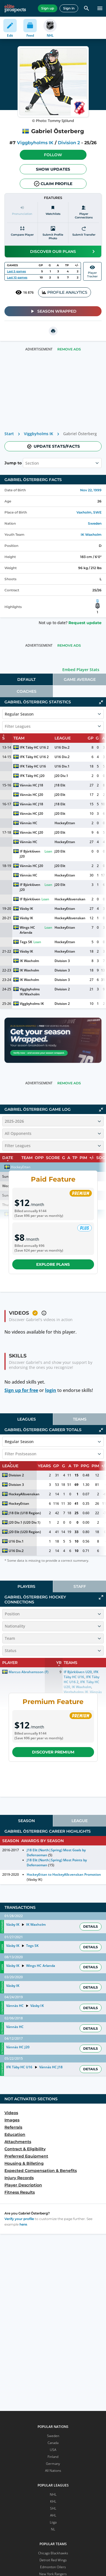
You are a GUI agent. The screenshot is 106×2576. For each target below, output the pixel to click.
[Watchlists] (53, 212)
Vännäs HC (28, 823)
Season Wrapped (53, 311)
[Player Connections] (83, 212)
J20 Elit (60, 794)
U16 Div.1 (62, 766)
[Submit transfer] (83, 233)
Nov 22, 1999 (91, 490)
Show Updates (53, 169)
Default (26, 679)
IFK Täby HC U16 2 (34, 747)
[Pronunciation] (22, 212)
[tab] (26, 679)
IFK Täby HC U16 (33, 766)
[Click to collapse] (101, 702)
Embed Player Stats (80, 669)
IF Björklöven (30, 899)
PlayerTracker (92, 271)
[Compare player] (22, 233)
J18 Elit (60, 785)
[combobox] (25, 463)
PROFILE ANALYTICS (64, 292)
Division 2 (69, 142)
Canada (53, 2442)
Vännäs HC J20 (31, 794)
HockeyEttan (65, 823)
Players (26, 1586)
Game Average (80, 679)
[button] (53, 155)
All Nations (53, 2470)
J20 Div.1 (61, 775)
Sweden (95, 523)
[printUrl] (53, 331)
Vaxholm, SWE (89, 512)
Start (9, 433)
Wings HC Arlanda (28, 930)
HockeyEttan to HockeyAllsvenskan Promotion (64, 1874)
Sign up (47, 8)
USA (53, 2449)
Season (26, 1820)
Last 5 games (16, 271)
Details (90, 1926)
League (80, 1820)
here (23, 2224)
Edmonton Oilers (53, 2567)
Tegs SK (26, 942)
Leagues (26, 1419)
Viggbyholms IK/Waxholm (30, 991)
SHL (53, 2508)
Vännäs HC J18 (31, 785)
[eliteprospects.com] (15, 8)
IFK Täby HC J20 (32, 775)
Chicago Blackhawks (53, 2553)
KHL (53, 2501)
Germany (53, 2463)
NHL (53, 2494)
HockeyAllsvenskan (70, 899)
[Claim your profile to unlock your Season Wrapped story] (53, 1040)
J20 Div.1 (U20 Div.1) (24, 1522)
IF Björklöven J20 (30, 854)
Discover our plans (63, 251)
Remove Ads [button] (69, 349)
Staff (79, 1586)
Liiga (53, 2522)
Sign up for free (21, 1390)
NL (53, 2529)
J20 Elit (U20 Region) (25, 1531)
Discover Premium (53, 1752)
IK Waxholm (91, 534)
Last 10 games (17, 277)
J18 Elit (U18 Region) (25, 1513)
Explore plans (53, 1264)
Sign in (69, 8)
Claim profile (53, 183)
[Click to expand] (101, 1597)
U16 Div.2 (62, 747)
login (50, 1390)
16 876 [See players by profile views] (24, 292)
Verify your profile (19, 2219)
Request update (85, 622)
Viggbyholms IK (35, 142)
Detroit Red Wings (53, 2560)
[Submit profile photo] (53, 233)
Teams (80, 1419)
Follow (53, 154)
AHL (53, 2515)
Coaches (26, 691)
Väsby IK (26, 908)
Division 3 (62, 960)
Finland (53, 2456)
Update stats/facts (53, 446)
